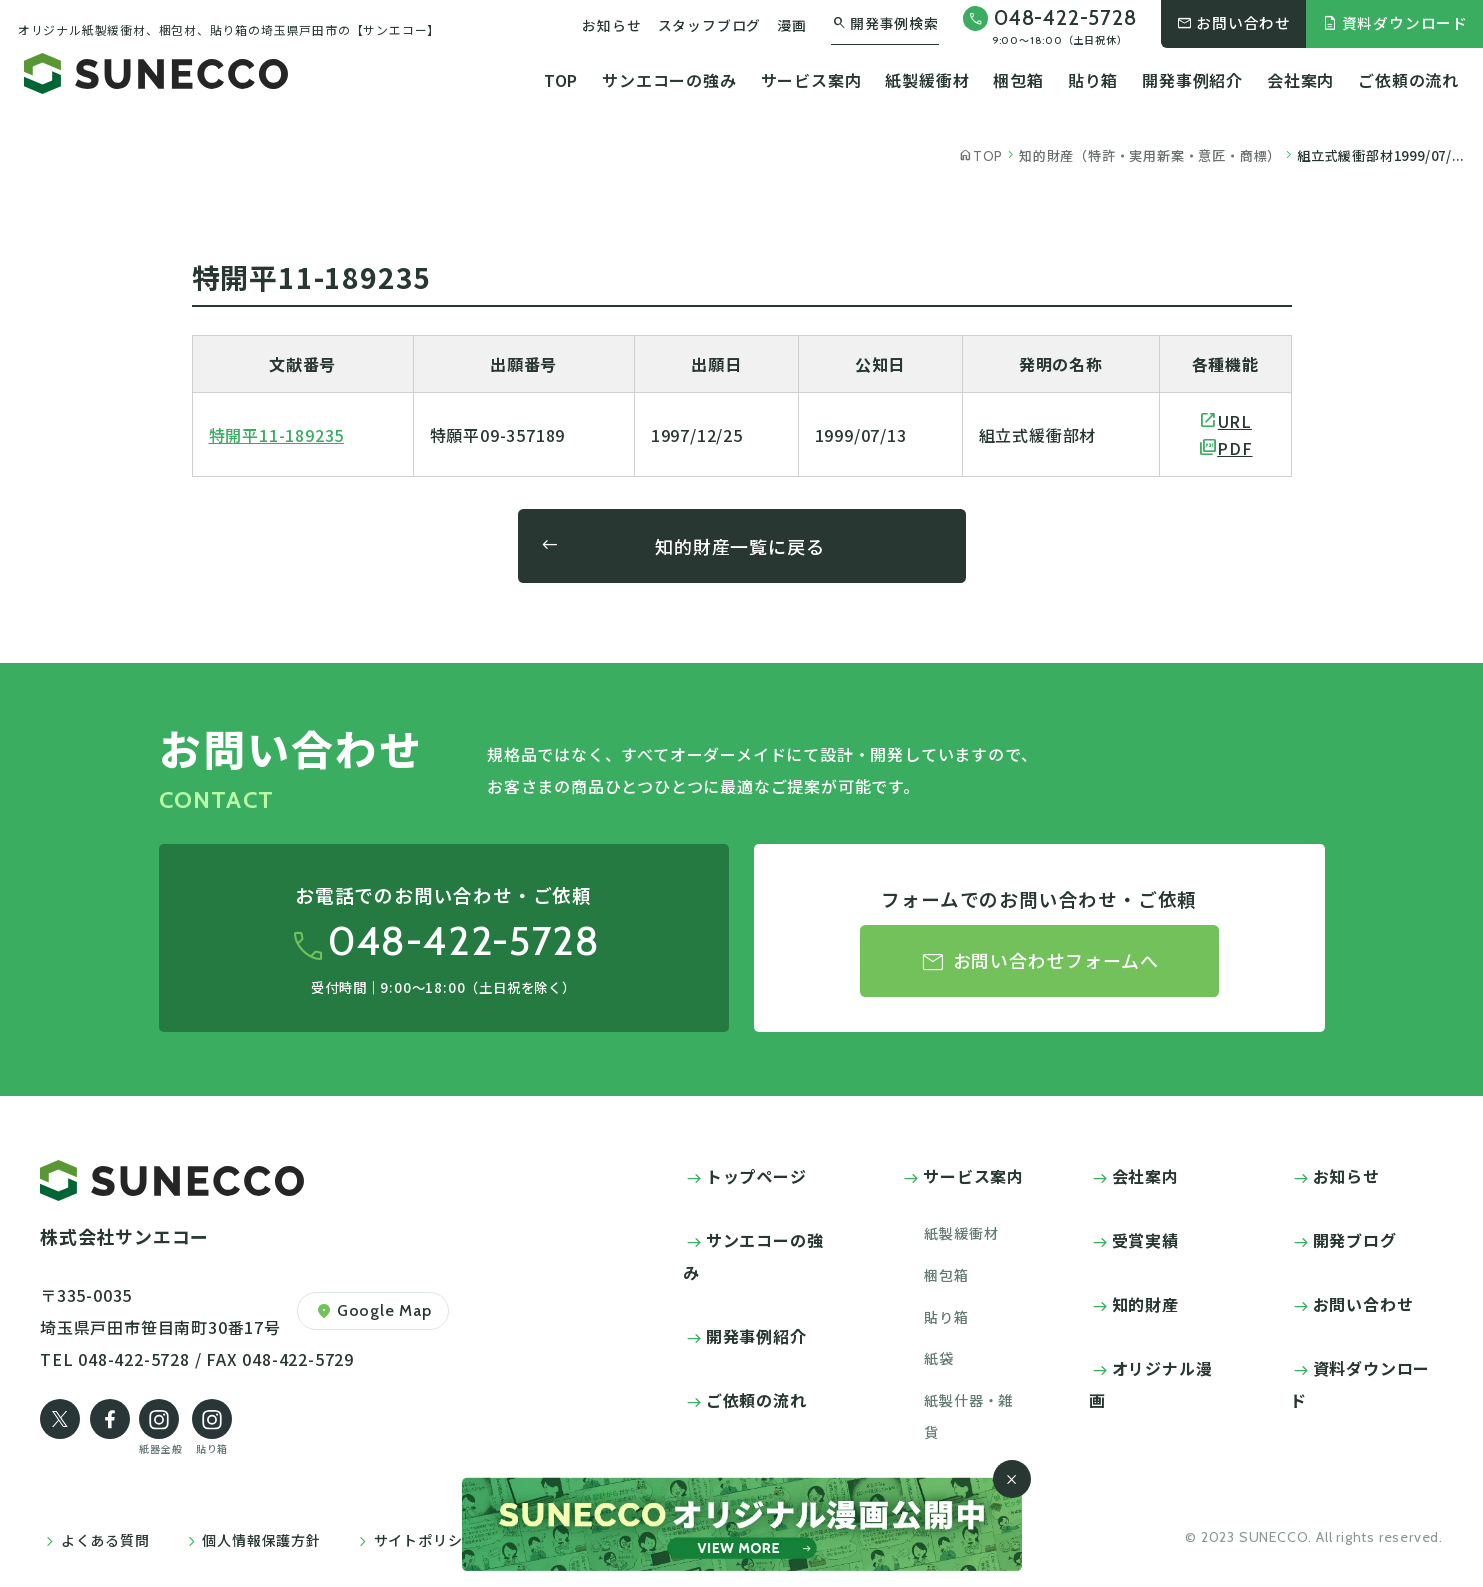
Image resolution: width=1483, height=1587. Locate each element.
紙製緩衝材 (927, 80)
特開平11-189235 (277, 435)
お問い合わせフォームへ (1039, 962)
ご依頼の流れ (1408, 80)
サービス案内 (811, 80)
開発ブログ (1355, 1240)
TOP (561, 80)
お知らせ (611, 25)
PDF (1234, 448)
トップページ (756, 1176)
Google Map (373, 1311)
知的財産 (1145, 1304)
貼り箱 (1093, 80)
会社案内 (1300, 80)
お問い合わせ (1233, 23)
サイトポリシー (426, 1540)
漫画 (792, 25)
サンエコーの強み (669, 80)
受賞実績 (1145, 1240)
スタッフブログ (710, 25)
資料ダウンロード (1394, 23)
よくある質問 (105, 1540)
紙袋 (939, 1358)
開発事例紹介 (1192, 80)
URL (1235, 421)
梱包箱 (1018, 80)
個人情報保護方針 (261, 1540)
